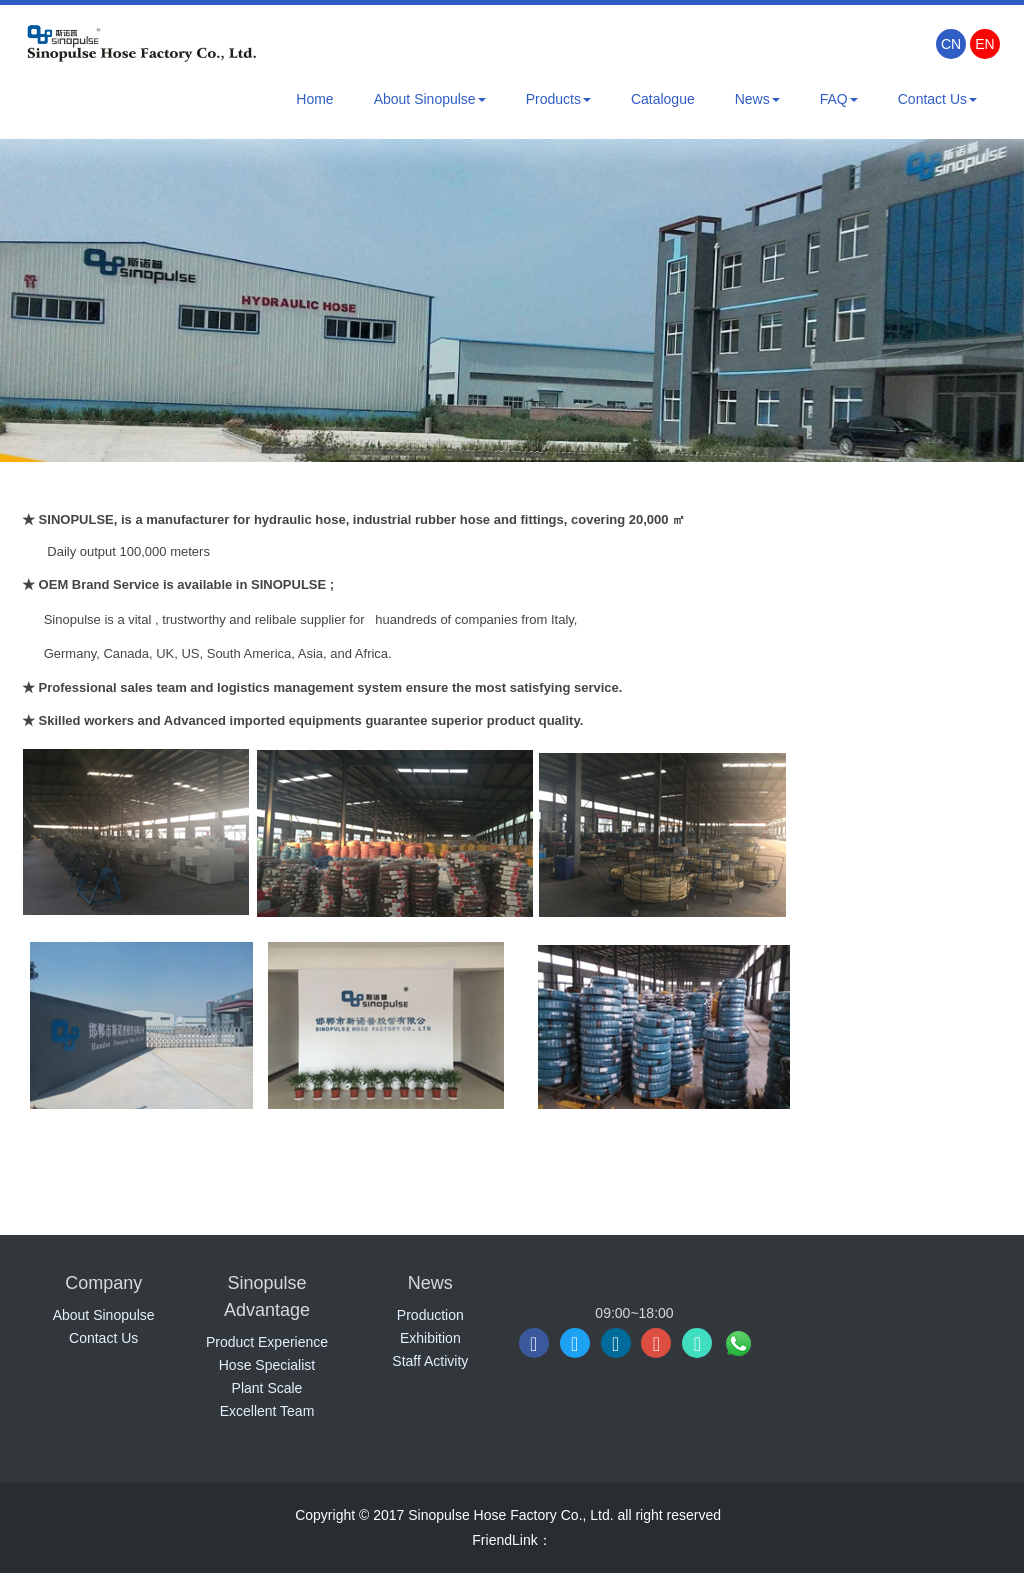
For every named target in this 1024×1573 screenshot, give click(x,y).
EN (984, 44)
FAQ (839, 99)
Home (314, 99)
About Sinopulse (430, 99)
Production (430, 1315)
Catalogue (663, 99)
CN (951, 44)
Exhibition (430, 1338)
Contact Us (937, 99)
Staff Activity (430, 1361)
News (757, 99)
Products (558, 99)
